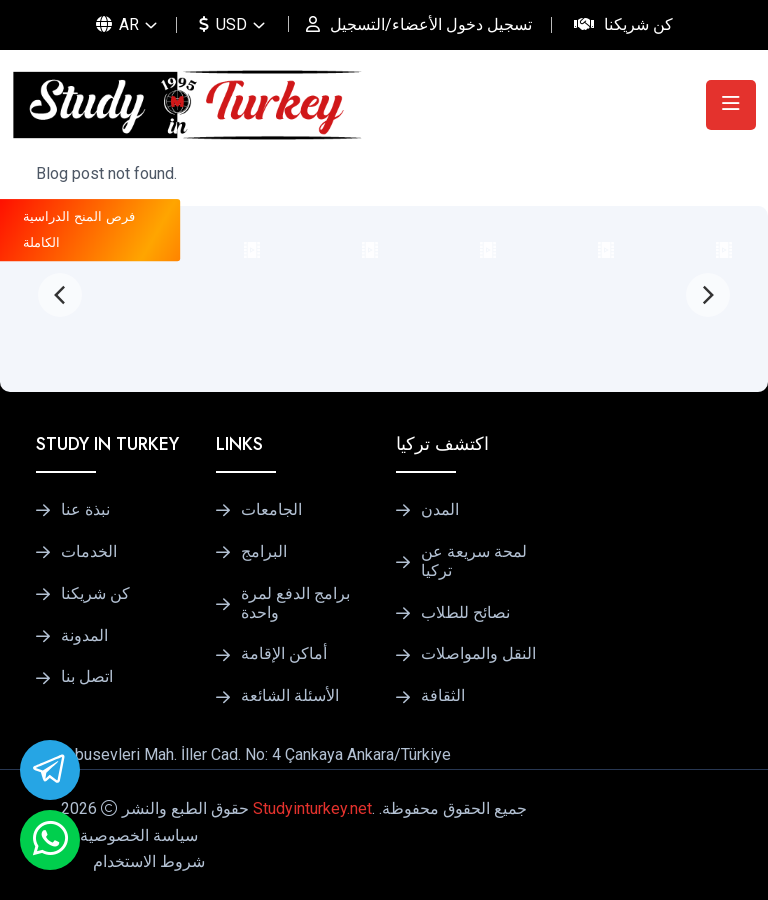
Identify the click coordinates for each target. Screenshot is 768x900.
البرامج (264, 552)
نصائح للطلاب (465, 613)
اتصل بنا (87, 677)
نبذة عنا (85, 510)
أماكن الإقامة (284, 654)
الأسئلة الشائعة (290, 696)
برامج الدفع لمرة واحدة (295, 603)
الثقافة (443, 696)
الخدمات (89, 552)
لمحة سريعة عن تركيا (474, 561)
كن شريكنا (638, 24)
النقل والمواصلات (478, 654)
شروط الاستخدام (149, 861)
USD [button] (223, 24)
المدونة (84, 636)
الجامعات (271, 510)
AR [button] (117, 24)
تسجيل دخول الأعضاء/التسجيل (431, 24)
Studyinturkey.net (312, 808)
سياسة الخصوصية (139, 835)
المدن (440, 510)
